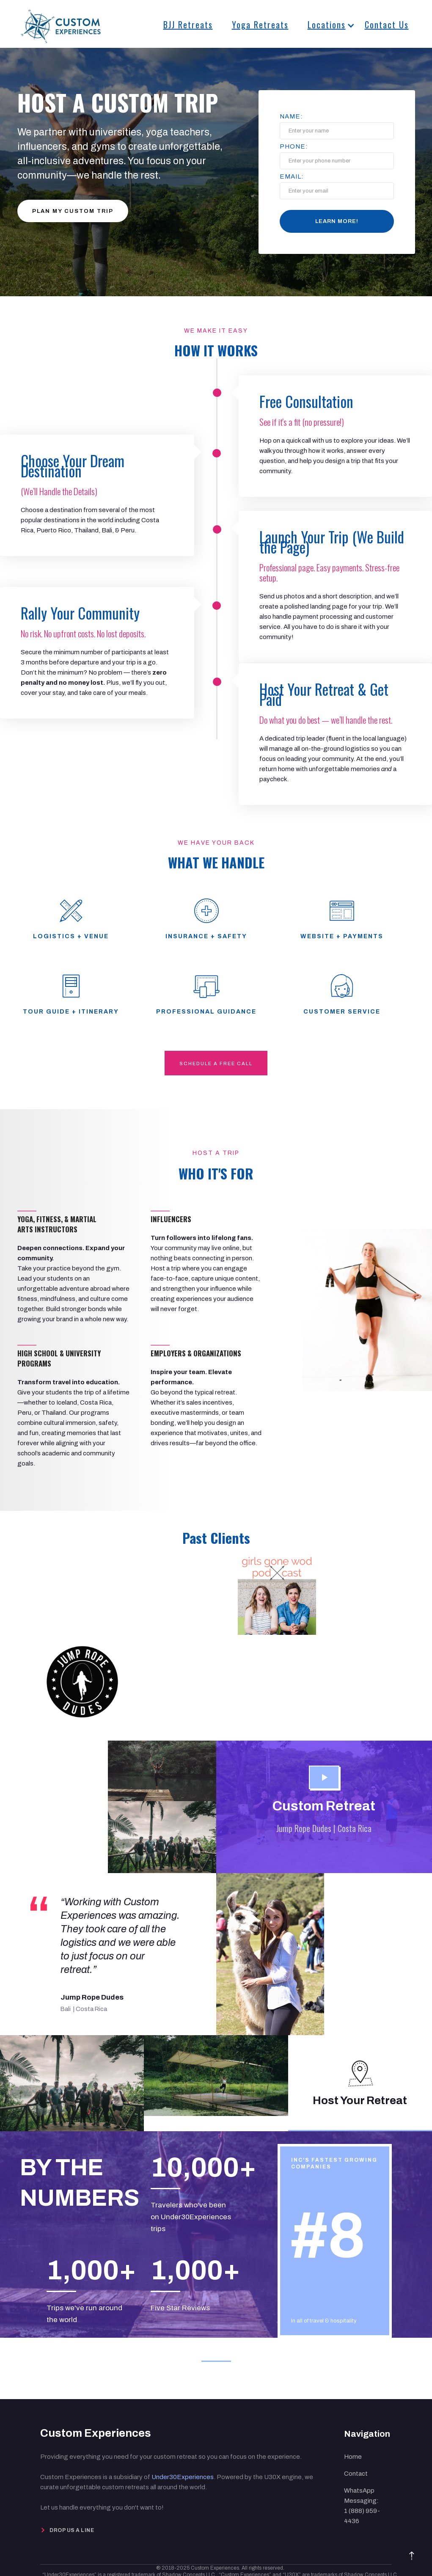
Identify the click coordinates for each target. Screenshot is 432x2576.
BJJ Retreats (188, 24)
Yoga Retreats (260, 24)
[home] (61, 22)
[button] (323, 23)
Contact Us (387, 24)
